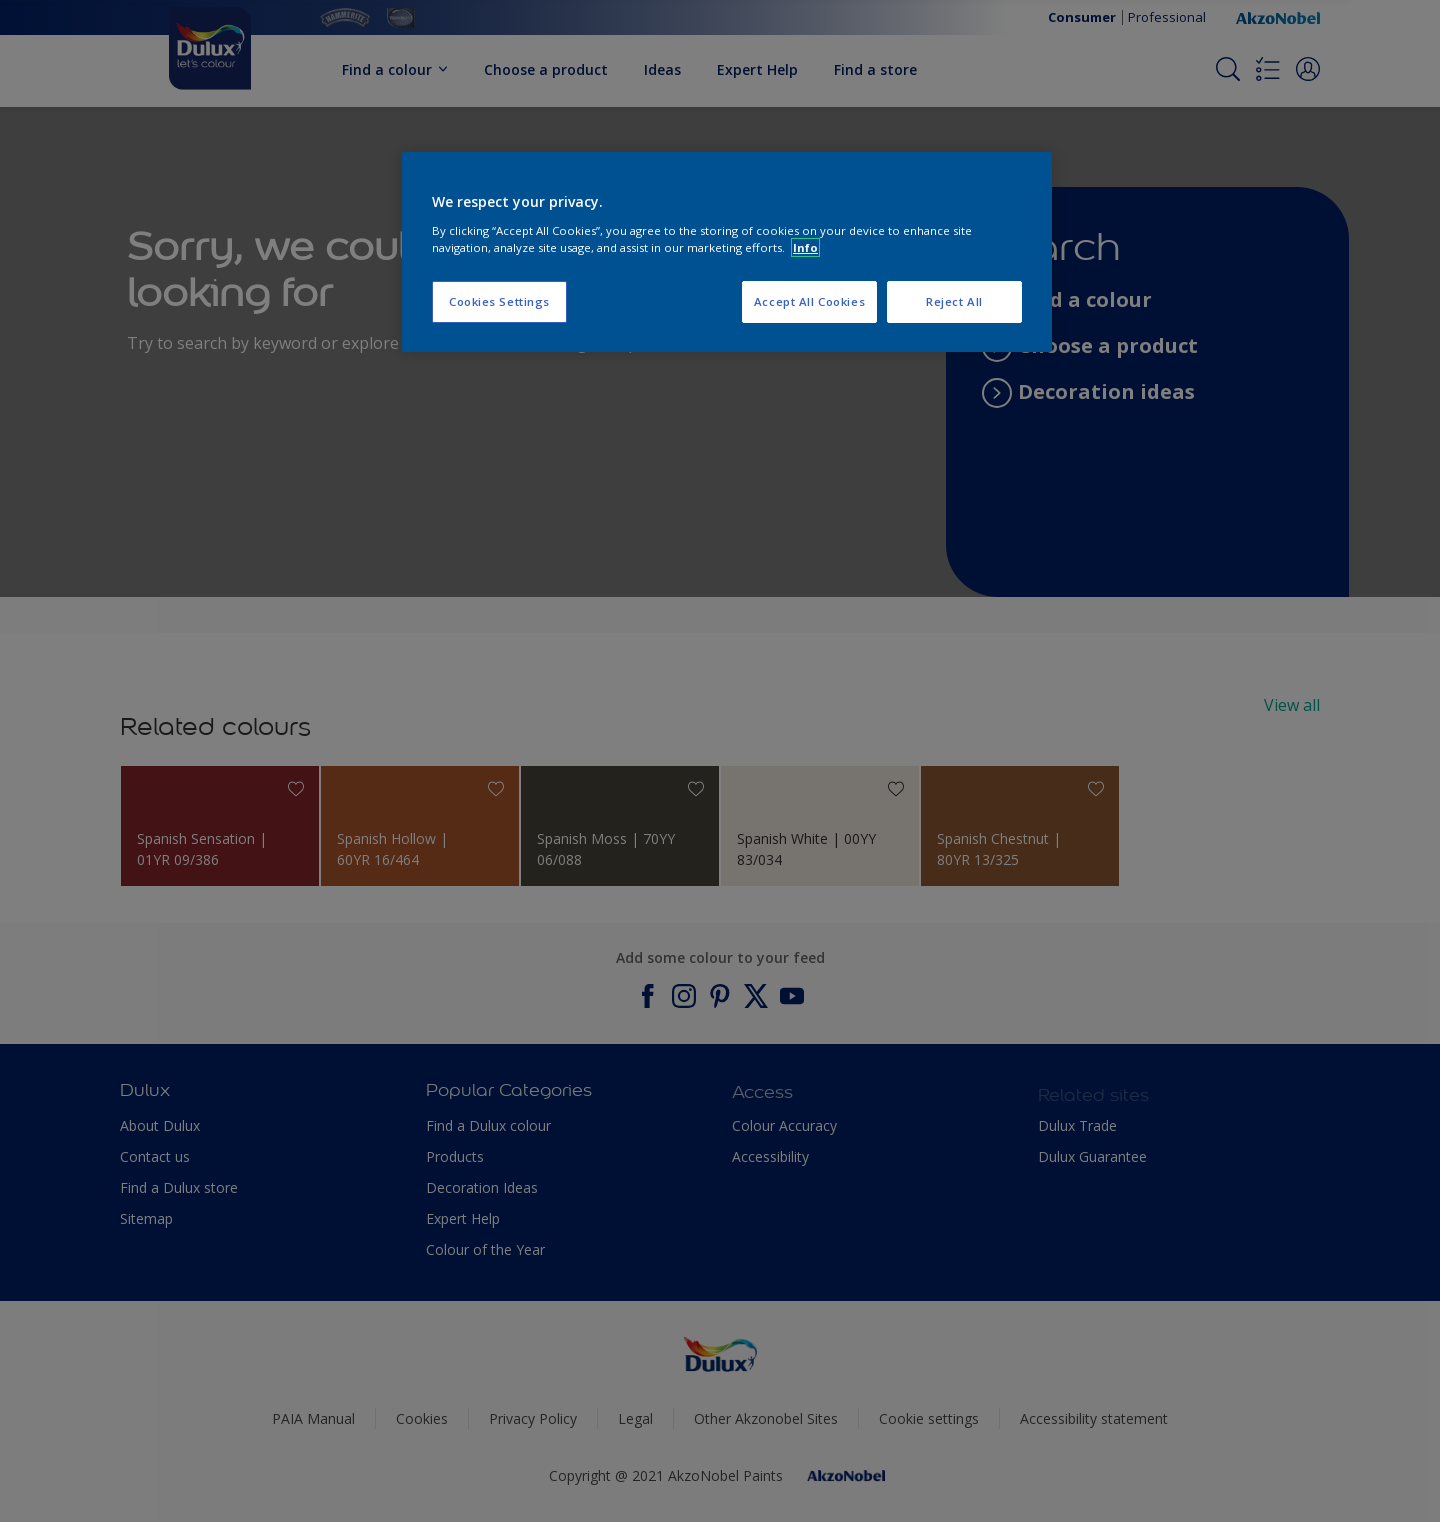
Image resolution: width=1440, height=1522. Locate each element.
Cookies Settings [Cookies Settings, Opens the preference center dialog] (499, 301)
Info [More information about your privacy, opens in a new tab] (805, 247)
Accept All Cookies (809, 301)
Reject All (954, 301)
